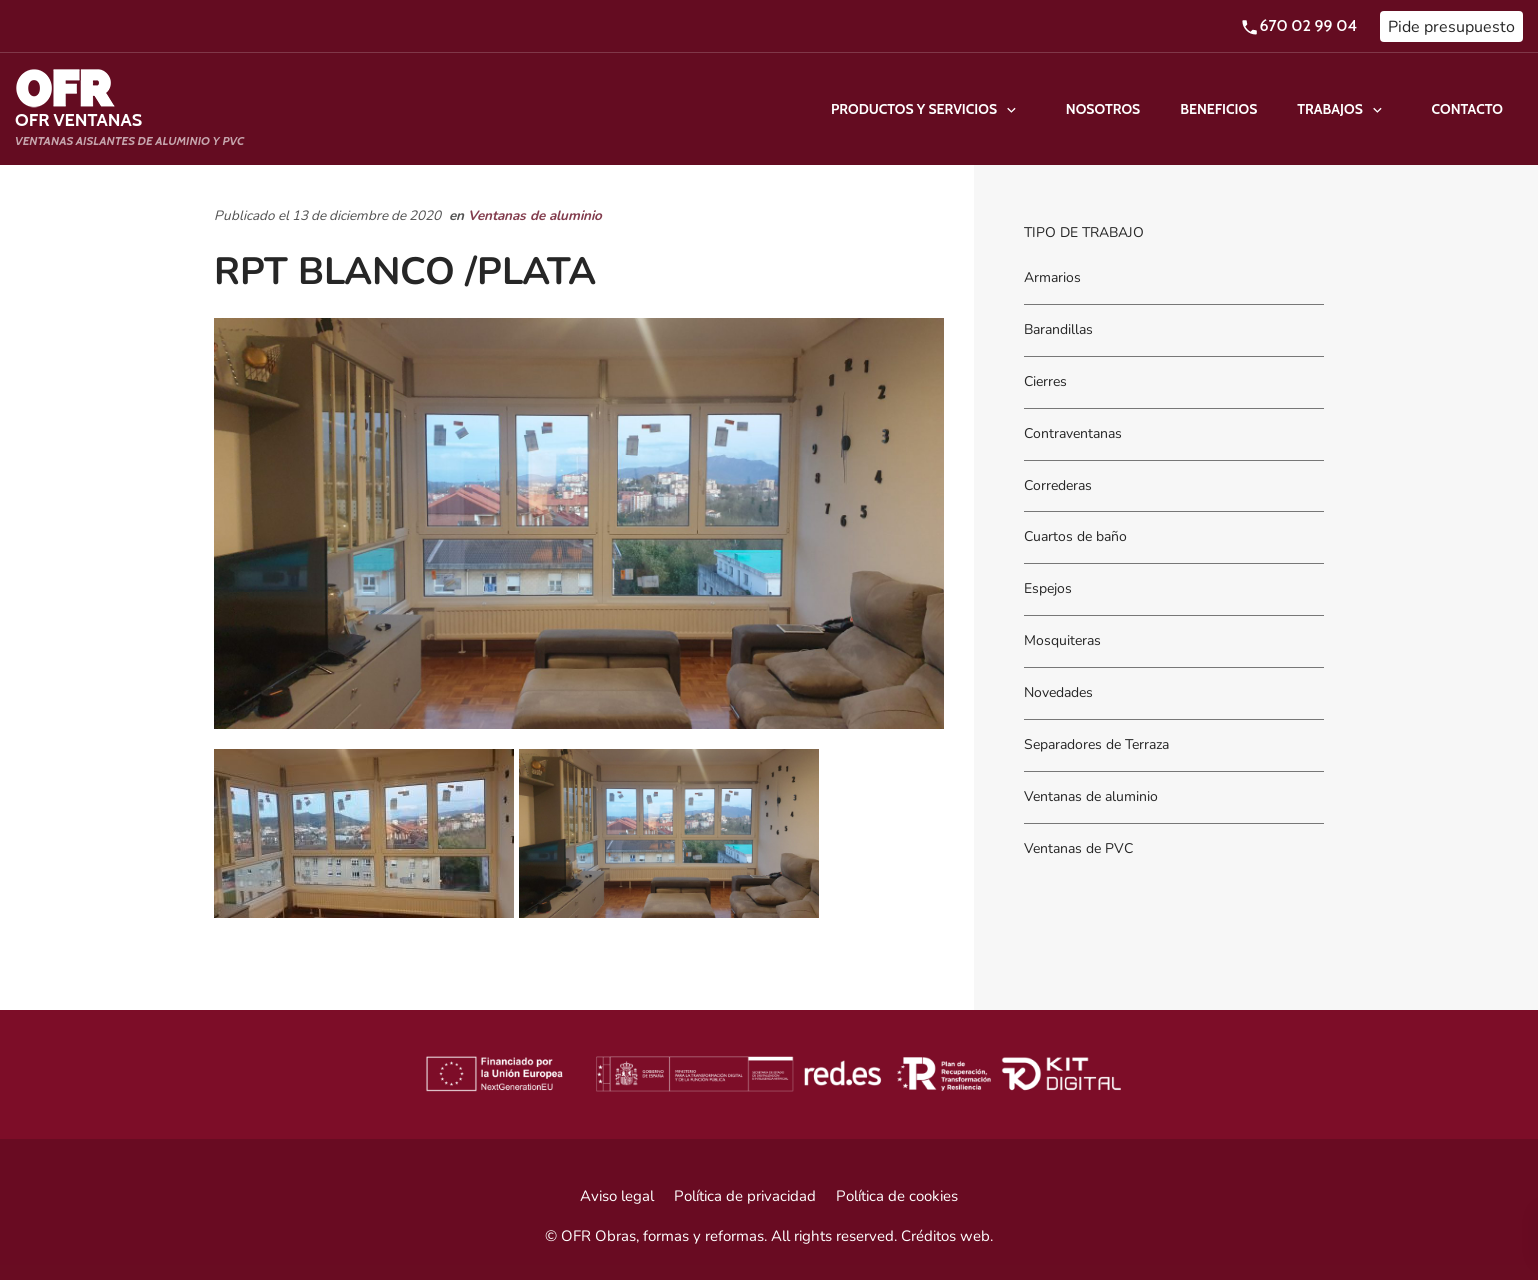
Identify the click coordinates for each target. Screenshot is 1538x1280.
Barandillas (1058, 329)
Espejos (1048, 589)
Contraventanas (1073, 433)
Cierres (1045, 381)
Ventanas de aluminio (535, 215)
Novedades (1058, 692)
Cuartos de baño (1075, 537)
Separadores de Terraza (1096, 744)
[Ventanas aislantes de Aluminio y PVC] (129, 109)
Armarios (1052, 277)
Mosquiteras (1062, 641)
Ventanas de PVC (1078, 848)
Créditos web (945, 1236)
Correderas (1058, 485)
